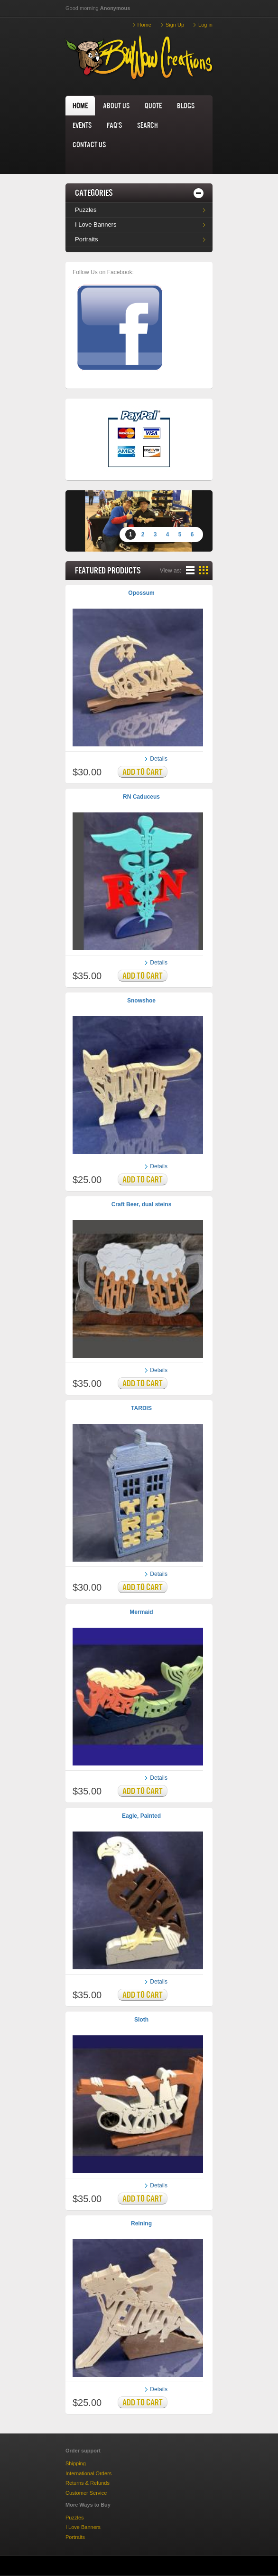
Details (158, 758)
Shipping (75, 2463)
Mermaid (141, 1612)
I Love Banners (95, 224)
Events (82, 125)
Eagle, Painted (141, 1816)
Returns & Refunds (87, 2483)
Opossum (141, 593)
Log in (205, 25)
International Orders (88, 2473)
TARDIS (141, 1408)
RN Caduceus (141, 796)
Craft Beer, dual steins (141, 1204)
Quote (153, 105)
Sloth (141, 2019)
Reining (141, 2223)
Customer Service (86, 2493)
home (80, 105)
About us (116, 105)
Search (147, 125)
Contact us (89, 144)
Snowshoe (141, 1000)
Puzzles (86, 209)
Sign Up (175, 25)
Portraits (86, 239)
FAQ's (114, 125)
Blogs (186, 105)
